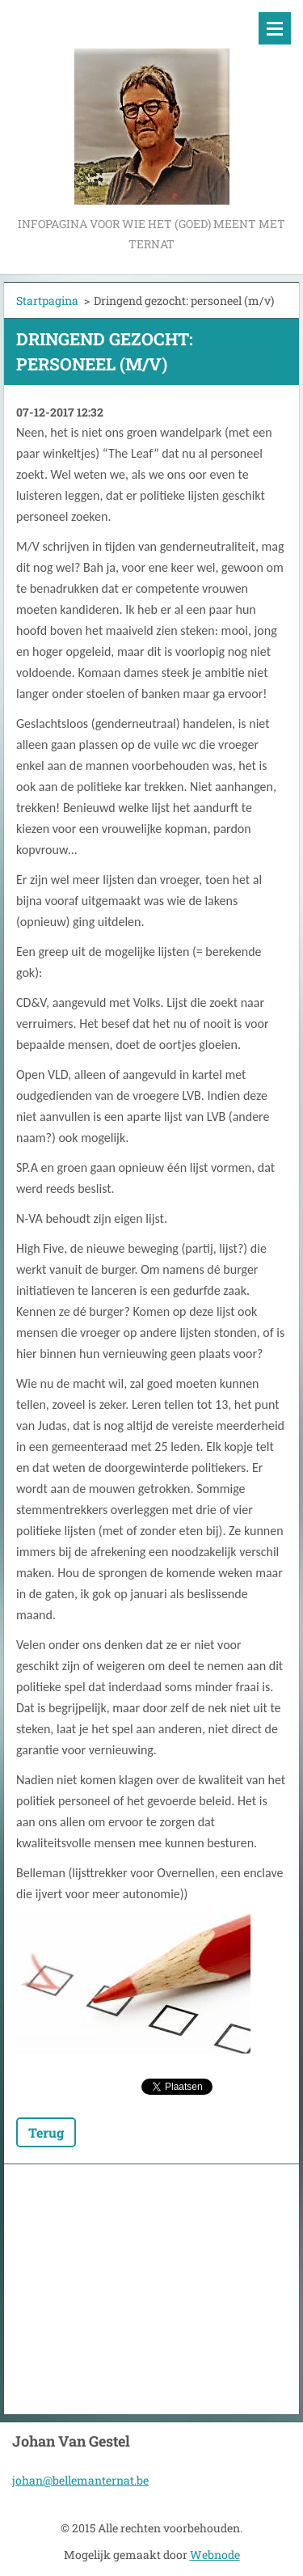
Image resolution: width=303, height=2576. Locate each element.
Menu (275, 28)
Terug (46, 2132)
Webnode (215, 2554)
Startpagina (47, 300)
